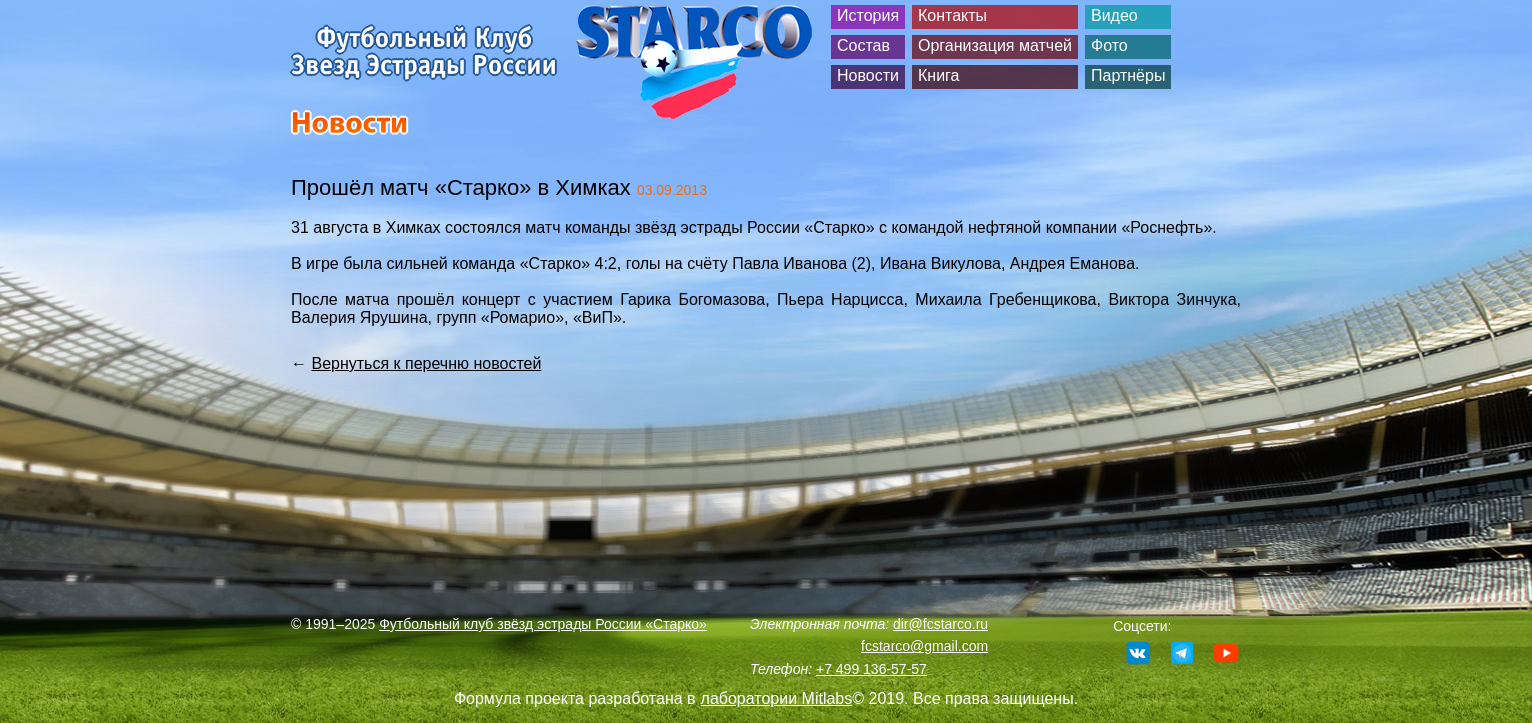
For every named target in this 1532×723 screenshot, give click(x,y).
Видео (1114, 15)
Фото (1109, 45)
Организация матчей (995, 45)
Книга (938, 75)
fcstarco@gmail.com (924, 646)
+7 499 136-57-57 (871, 669)
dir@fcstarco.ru (940, 624)
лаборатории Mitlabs (777, 698)
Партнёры (1128, 75)
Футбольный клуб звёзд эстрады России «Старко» (543, 624)
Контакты (952, 15)
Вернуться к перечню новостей (426, 363)
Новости (868, 75)
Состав (863, 45)
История (868, 15)
